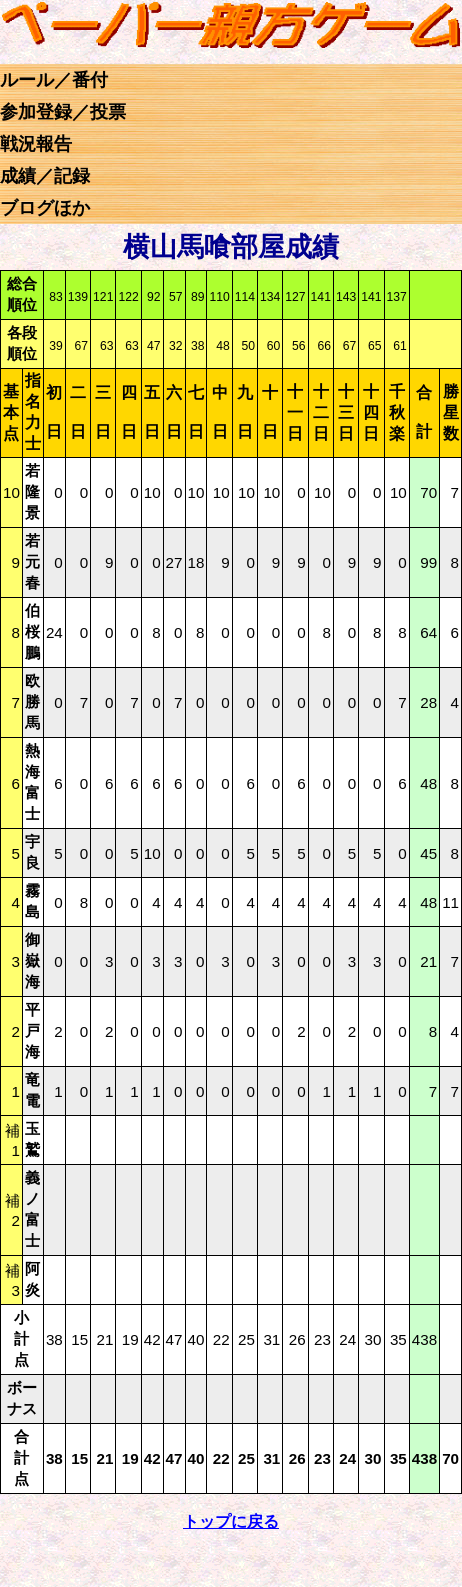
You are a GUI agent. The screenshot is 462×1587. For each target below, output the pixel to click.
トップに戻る (231, 1521)
